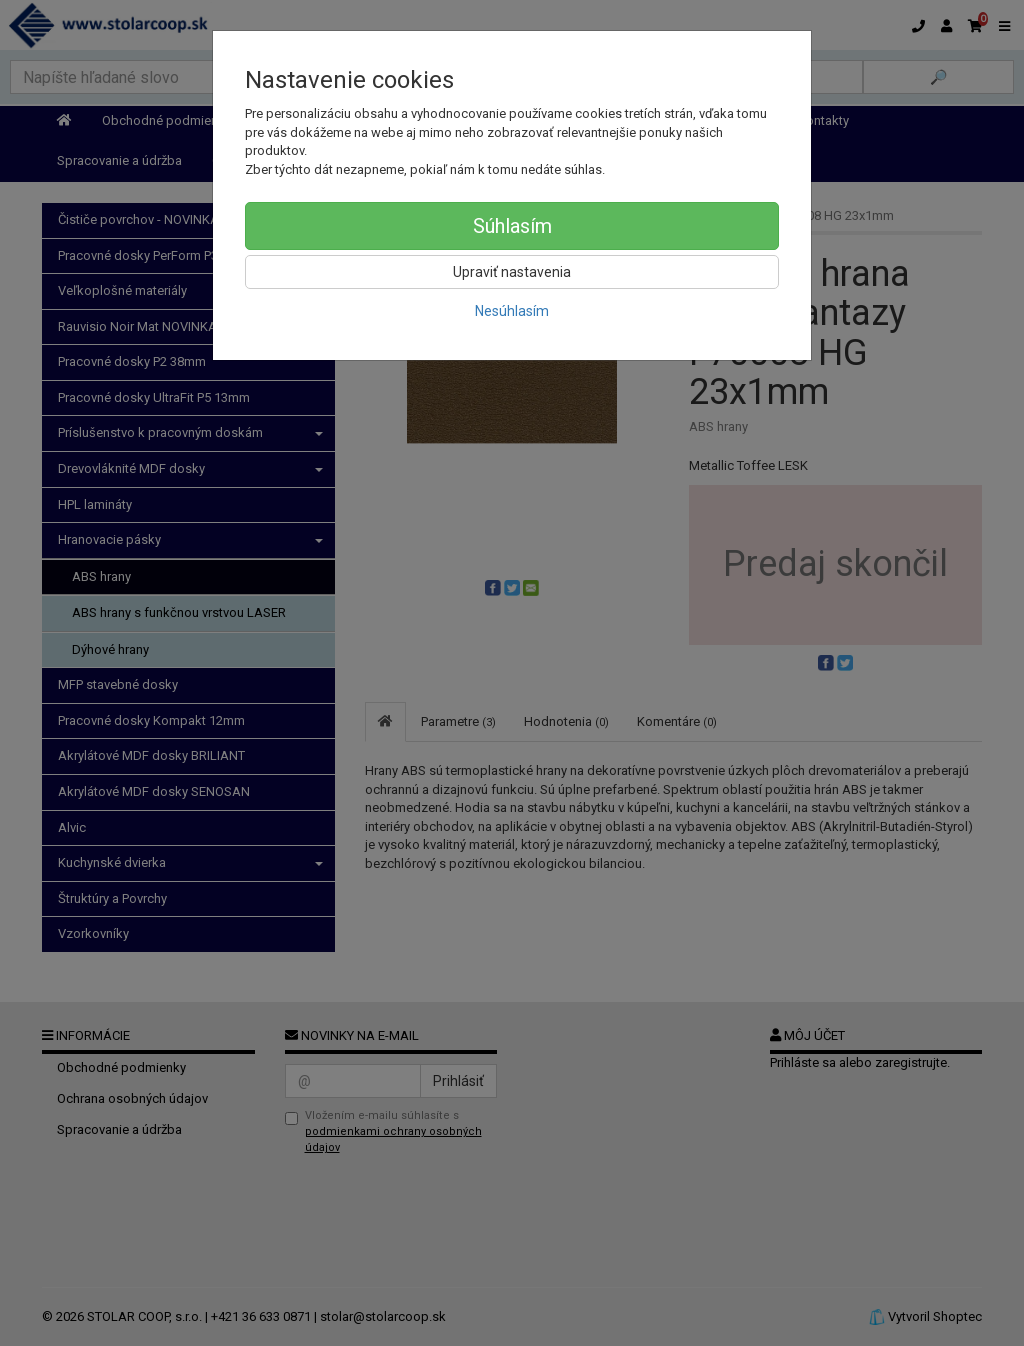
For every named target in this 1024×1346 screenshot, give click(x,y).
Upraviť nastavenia (512, 272)
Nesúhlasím (512, 311)
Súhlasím (512, 226)
